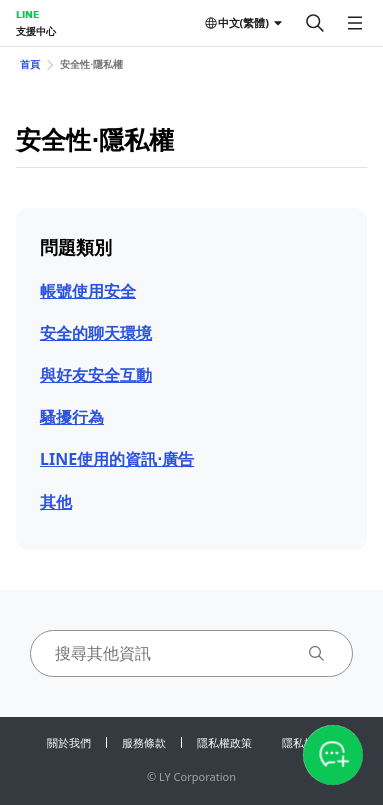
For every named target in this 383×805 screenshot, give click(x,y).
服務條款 (144, 742)
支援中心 (36, 31)
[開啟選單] (355, 23)
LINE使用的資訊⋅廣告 (117, 459)
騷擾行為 (72, 417)
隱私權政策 (224, 742)
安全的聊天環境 (96, 333)
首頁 (30, 64)
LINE (27, 14)
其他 (56, 502)
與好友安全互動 (96, 375)
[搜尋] (315, 23)
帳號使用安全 (88, 291)
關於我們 (69, 742)
